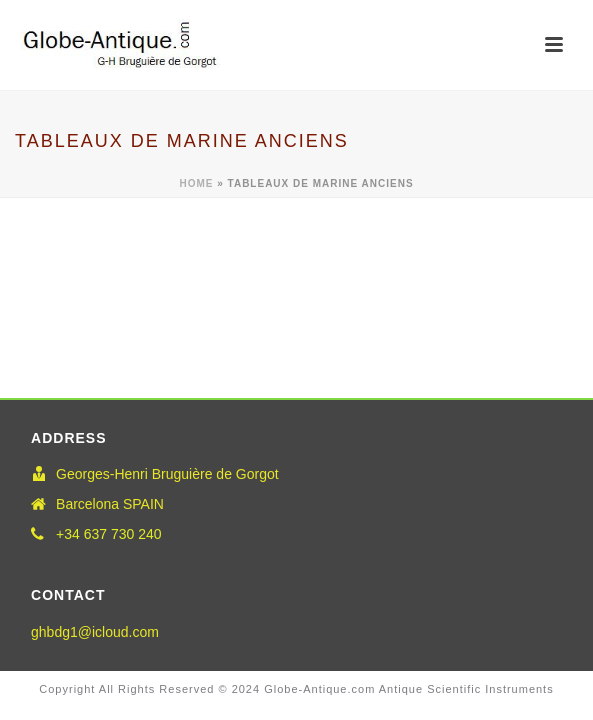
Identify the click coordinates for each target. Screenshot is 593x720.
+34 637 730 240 (109, 534)
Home (196, 183)
